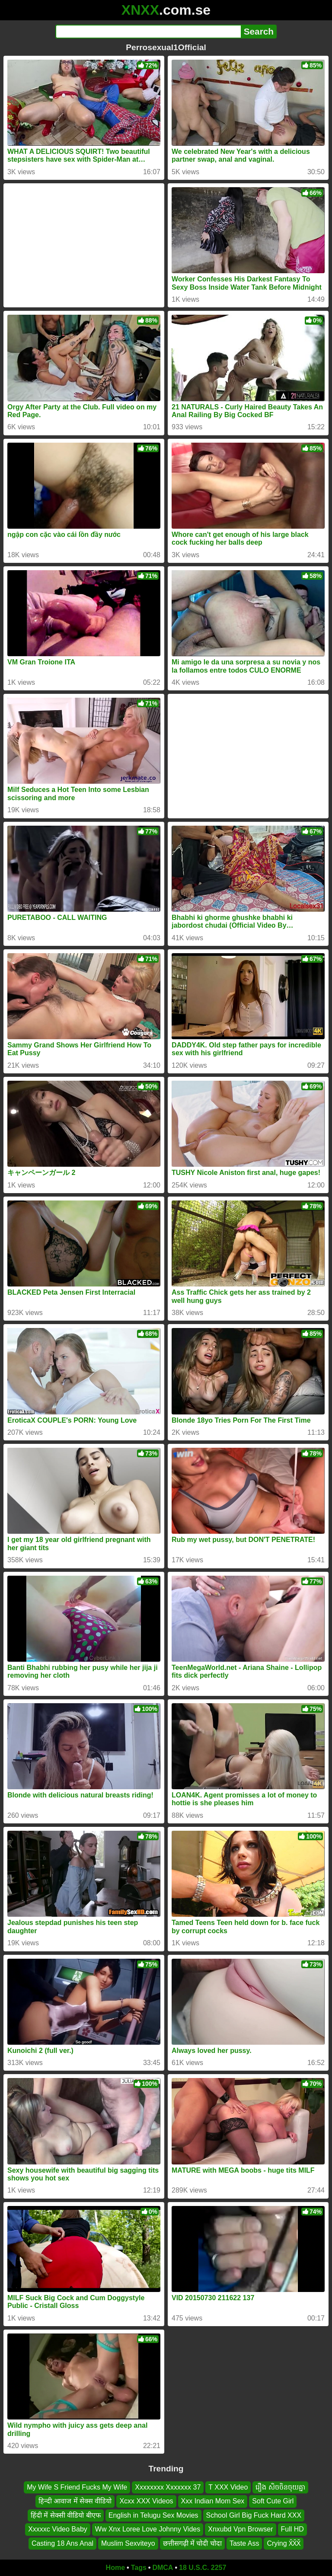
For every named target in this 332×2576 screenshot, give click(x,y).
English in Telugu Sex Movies (153, 2515)
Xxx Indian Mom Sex (213, 2501)
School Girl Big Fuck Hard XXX (254, 2515)
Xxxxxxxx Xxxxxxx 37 (168, 2487)
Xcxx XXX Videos (146, 2501)
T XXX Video (228, 2487)
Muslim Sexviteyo (128, 2543)
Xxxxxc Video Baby (57, 2529)
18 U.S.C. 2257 (202, 2567)
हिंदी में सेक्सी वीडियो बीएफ (66, 2515)
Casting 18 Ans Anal (62, 2543)
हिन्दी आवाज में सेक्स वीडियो (75, 2501)
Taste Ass (244, 2543)
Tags (139, 2567)
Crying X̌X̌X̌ (283, 2543)
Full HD (292, 2529)
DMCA (162, 2567)
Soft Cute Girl (273, 2501)
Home (115, 2567)
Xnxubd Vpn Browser (240, 2529)
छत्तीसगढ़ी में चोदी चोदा (192, 2543)
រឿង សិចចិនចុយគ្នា (280, 2487)
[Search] (148, 31)
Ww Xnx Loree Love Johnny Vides (147, 2529)
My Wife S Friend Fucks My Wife (77, 2487)
